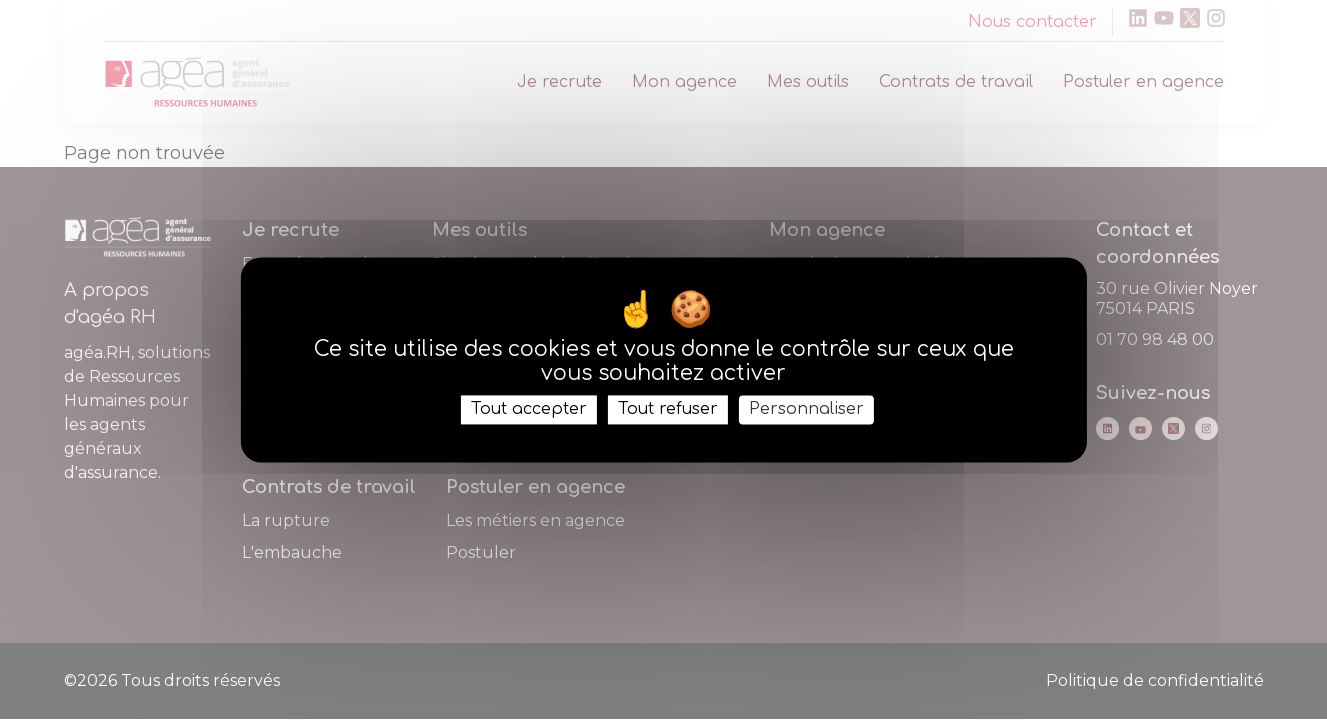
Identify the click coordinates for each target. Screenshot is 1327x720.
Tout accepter (529, 409)
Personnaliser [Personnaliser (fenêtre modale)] (806, 409)
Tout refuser (668, 409)
